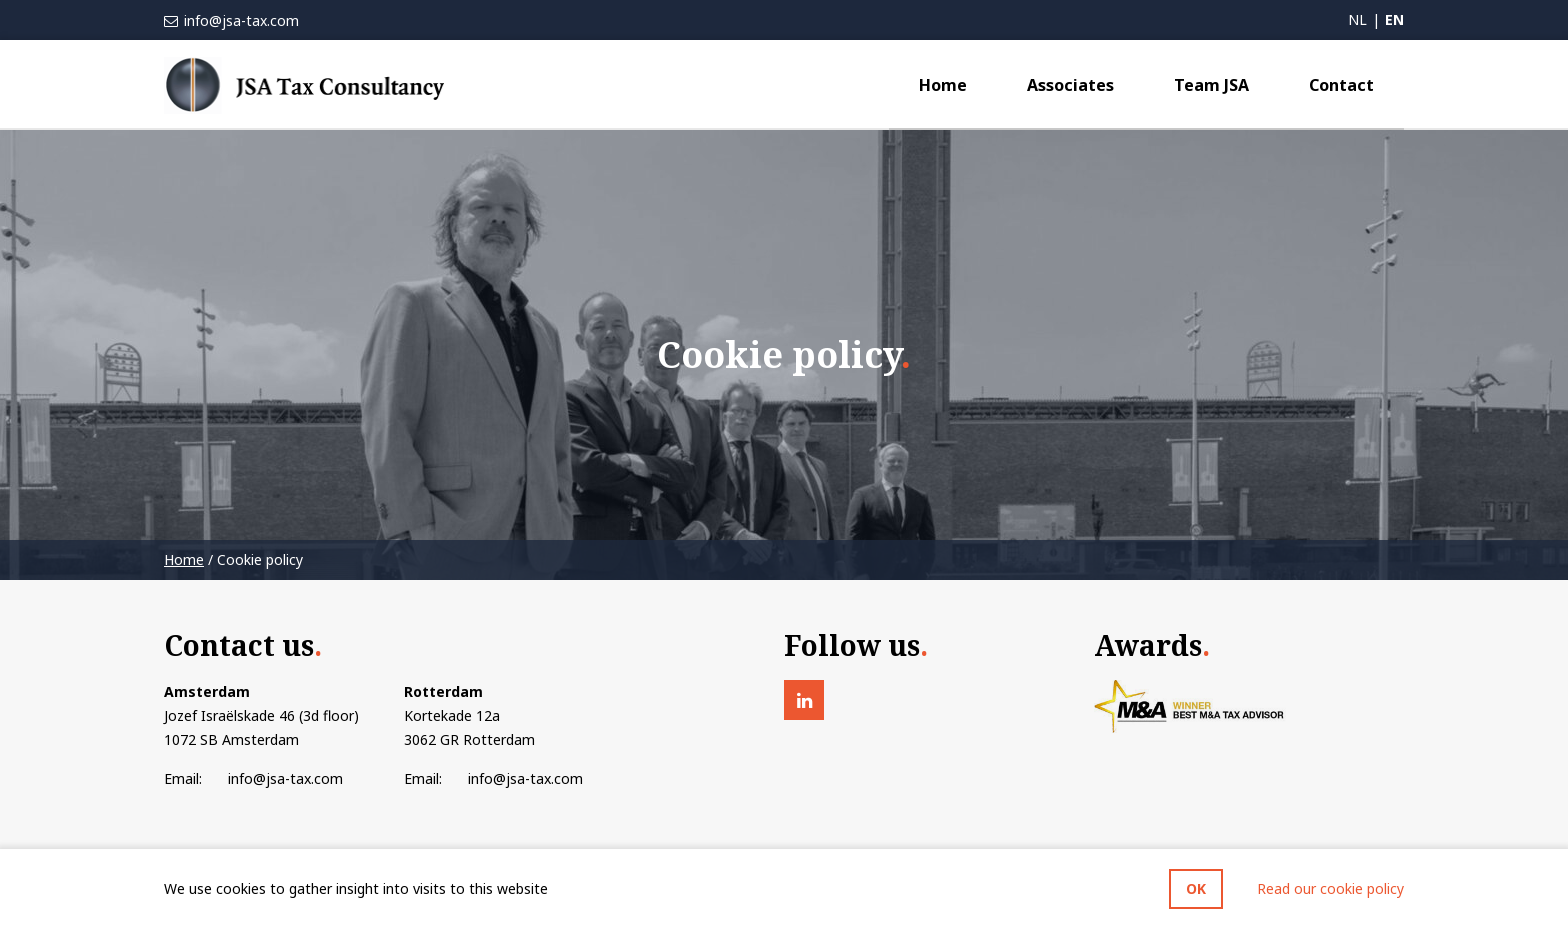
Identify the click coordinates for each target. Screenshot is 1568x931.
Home (943, 85)
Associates (1070, 85)
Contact (1341, 85)
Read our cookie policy (1330, 888)
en (1394, 19)
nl (1357, 19)
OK (1196, 888)
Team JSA (1211, 85)
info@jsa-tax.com (239, 20)
